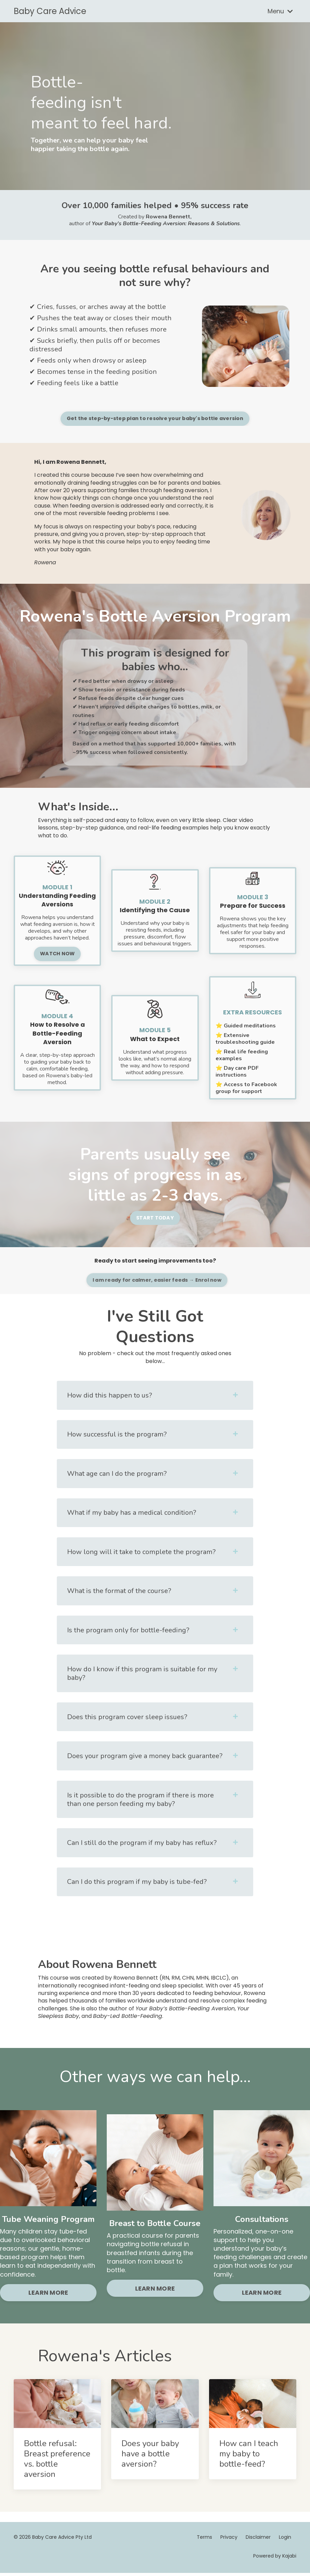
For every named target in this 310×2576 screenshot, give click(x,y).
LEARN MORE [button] (48, 2295)
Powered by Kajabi (274, 2558)
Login (285, 2539)
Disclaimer (258, 2539)
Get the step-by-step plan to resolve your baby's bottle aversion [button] (188, 418)
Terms (204, 2539)
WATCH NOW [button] (57, 953)
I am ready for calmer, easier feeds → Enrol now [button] (188, 1280)
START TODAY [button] (155, 1217)
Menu (280, 11)
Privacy (228, 2539)
